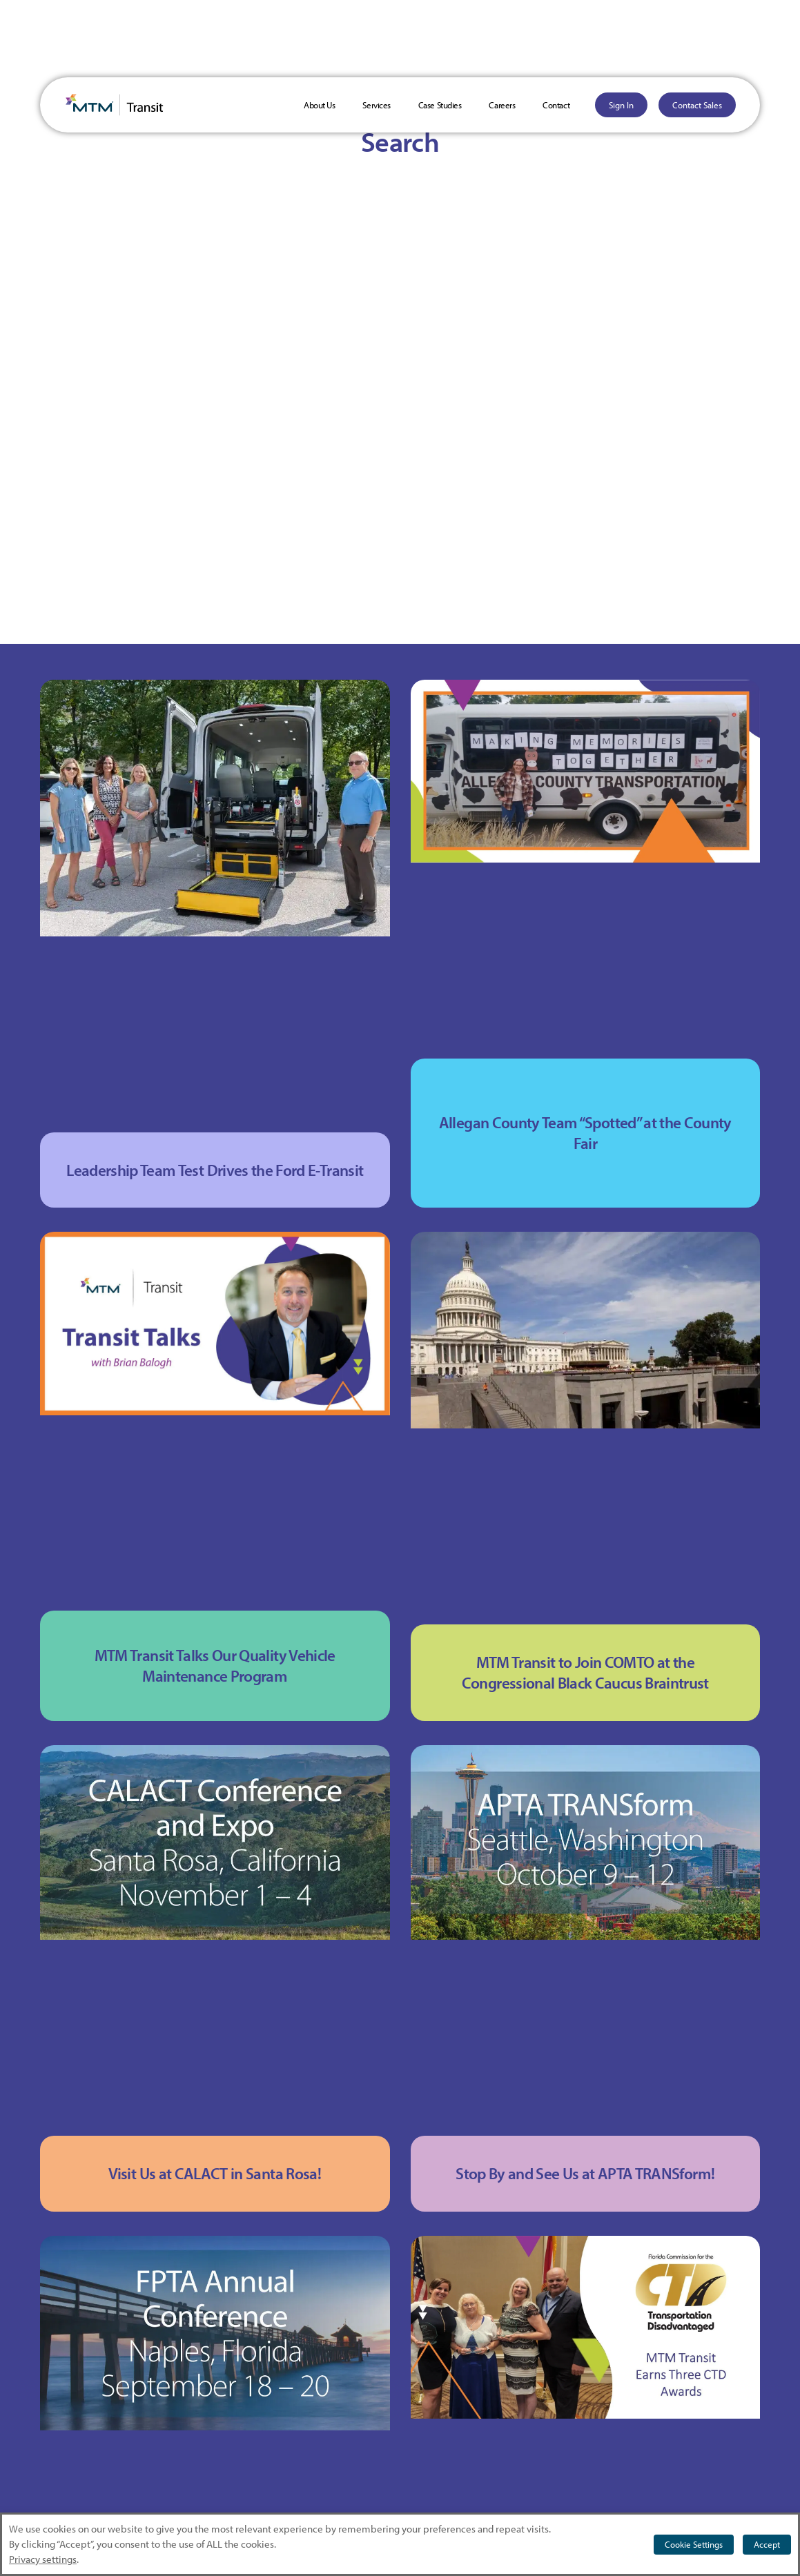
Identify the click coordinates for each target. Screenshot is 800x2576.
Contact (556, 104)
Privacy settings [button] (43, 2559)
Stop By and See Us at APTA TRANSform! (585, 2173)
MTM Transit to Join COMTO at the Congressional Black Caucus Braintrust (585, 1672)
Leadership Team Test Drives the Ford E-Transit (214, 1170)
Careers (502, 104)
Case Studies (440, 104)
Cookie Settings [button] (694, 2544)
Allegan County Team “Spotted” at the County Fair (585, 1132)
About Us (319, 104)
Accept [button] (767, 2544)
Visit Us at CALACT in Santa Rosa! (214, 2173)
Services (376, 104)
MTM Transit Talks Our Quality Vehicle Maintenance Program (215, 1665)
